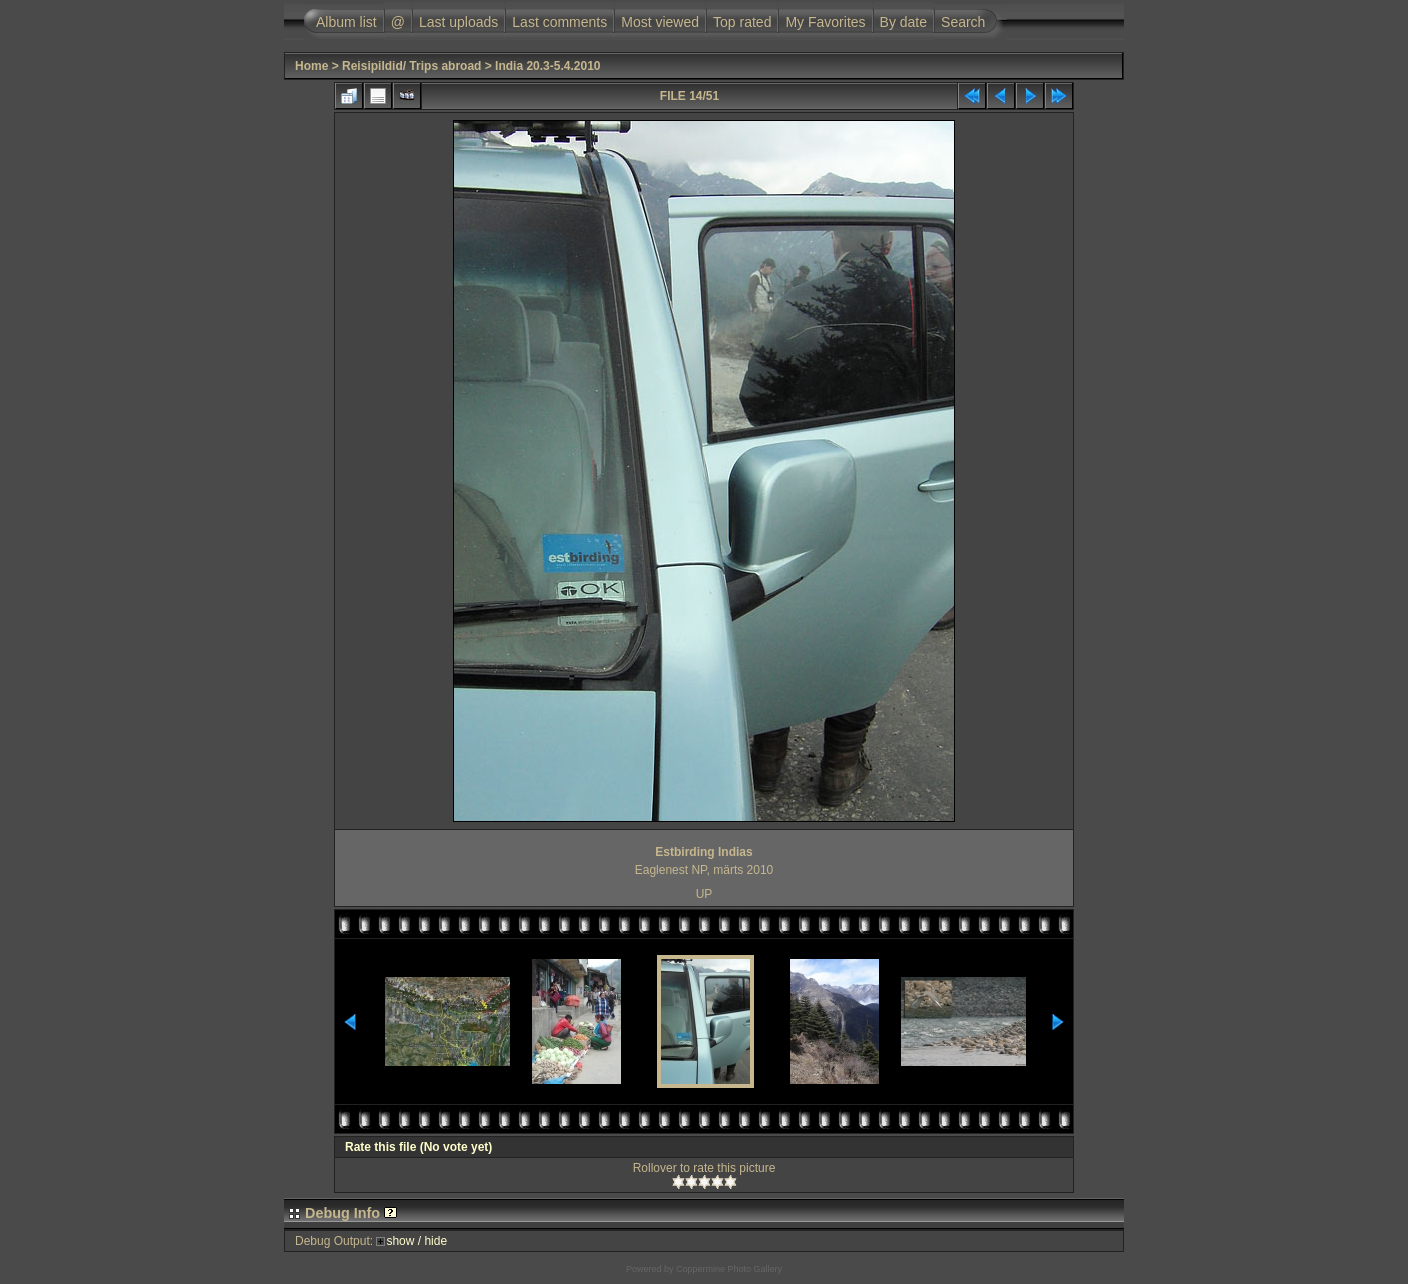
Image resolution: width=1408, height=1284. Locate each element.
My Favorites (825, 22)
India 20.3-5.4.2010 (547, 66)
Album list (346, 22)
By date (903, 22)
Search (963, 22)
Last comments (559, 22)
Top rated (742, 22)
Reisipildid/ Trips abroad (411, 66)
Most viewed (660, 22)
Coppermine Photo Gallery (729, 1269)
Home (311, 66)
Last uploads (458, 22)
